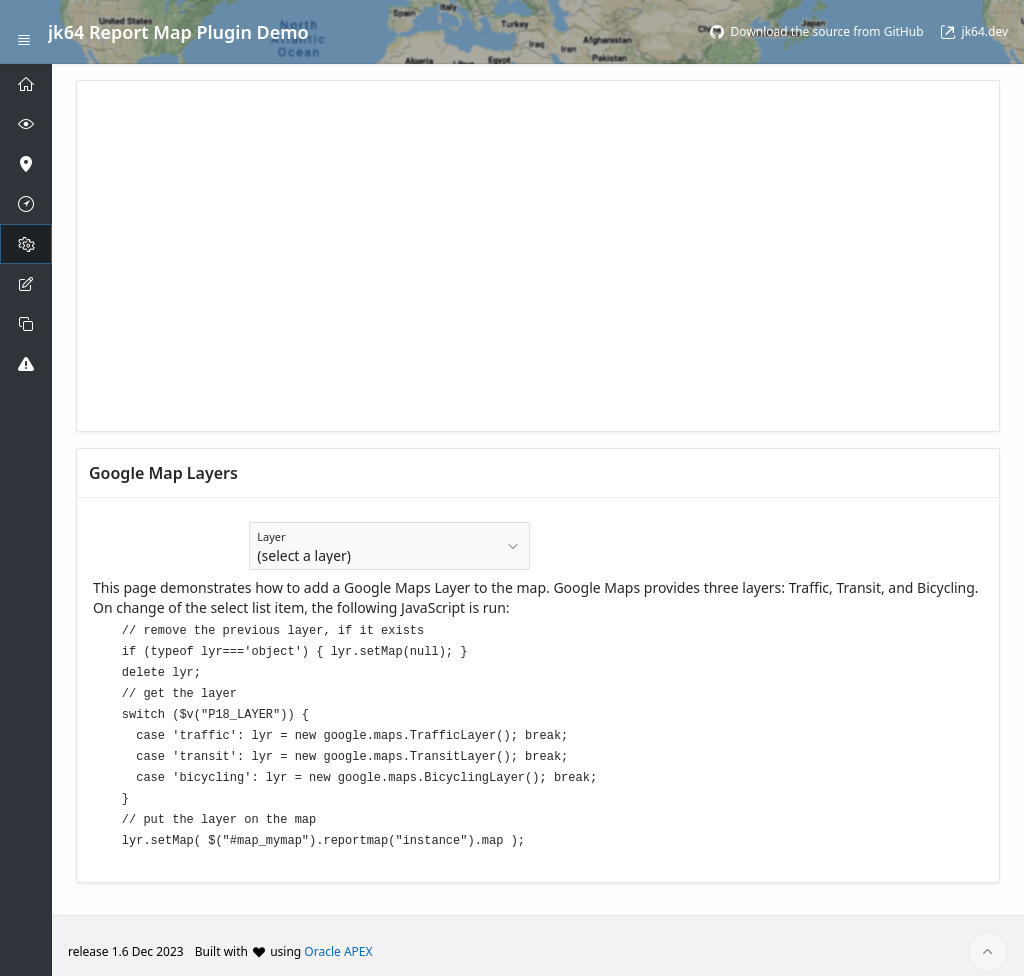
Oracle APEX (338, 939)
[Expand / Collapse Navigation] (24, 32)
